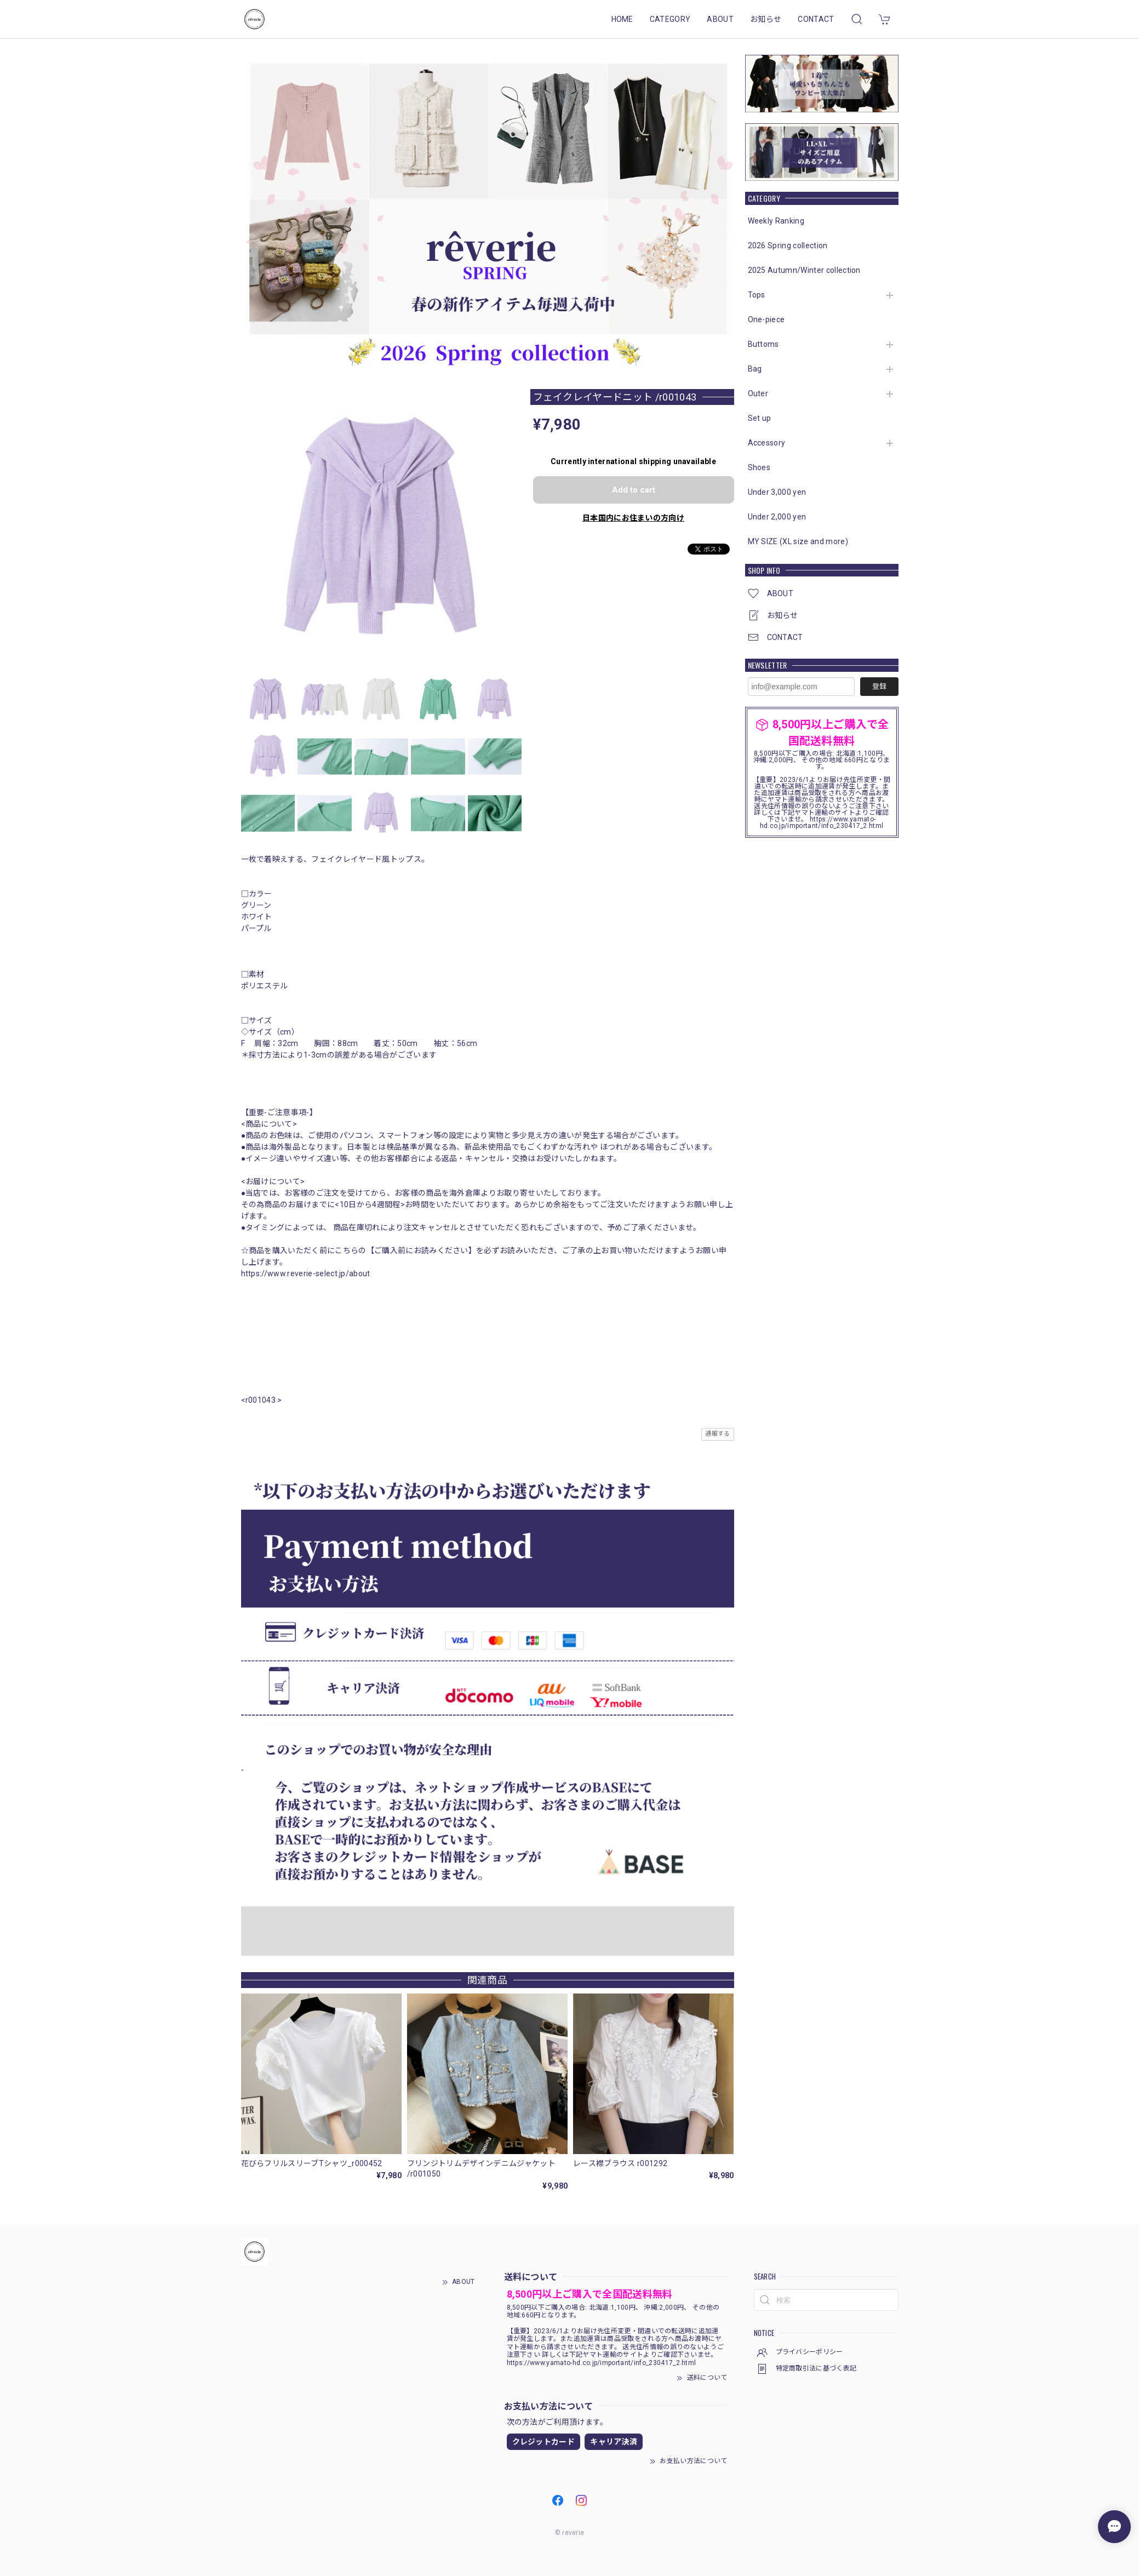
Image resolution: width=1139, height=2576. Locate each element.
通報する (717, 1433)
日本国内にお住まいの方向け (633, 517)
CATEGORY (670, 19)
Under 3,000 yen (777, 492)
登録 (879, 686)
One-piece (766, 319)
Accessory (767, 442)
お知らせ (765, 19)
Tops (756, 294)
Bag (755, 368)
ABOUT (720, 19)
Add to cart (633, 490)
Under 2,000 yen (777, 516)
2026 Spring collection (788, 245)
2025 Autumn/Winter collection (804, 270)
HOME (622, 19)
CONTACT (816, 19)
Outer (758, 393)
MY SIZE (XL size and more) (798, 541)
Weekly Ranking (776, 220)
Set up (759, 418)
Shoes (759, 467)
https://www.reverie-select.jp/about (305, 1273)
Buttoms (763, 344)
